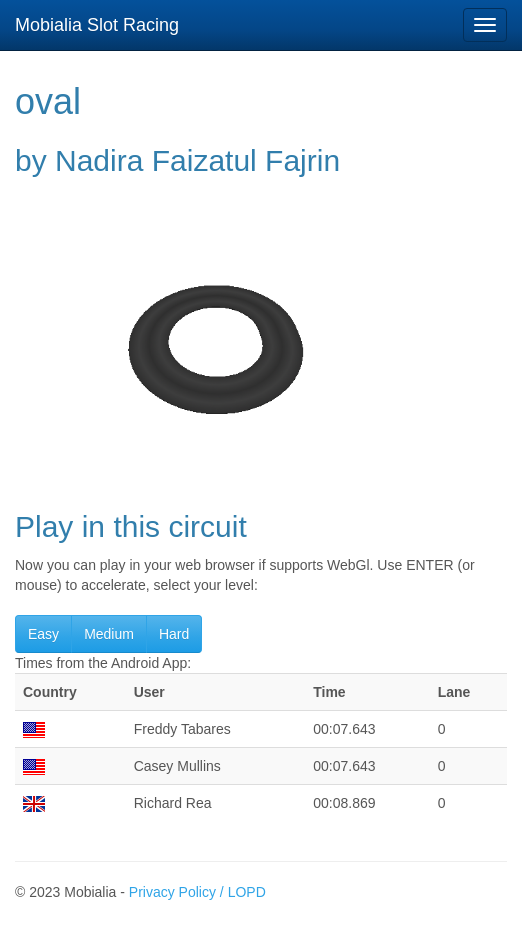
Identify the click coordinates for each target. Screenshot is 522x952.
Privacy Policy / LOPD (197, 892)
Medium (109, 634)
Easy (43, 634)
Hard (174, 634)
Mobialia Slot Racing (97, 25)
